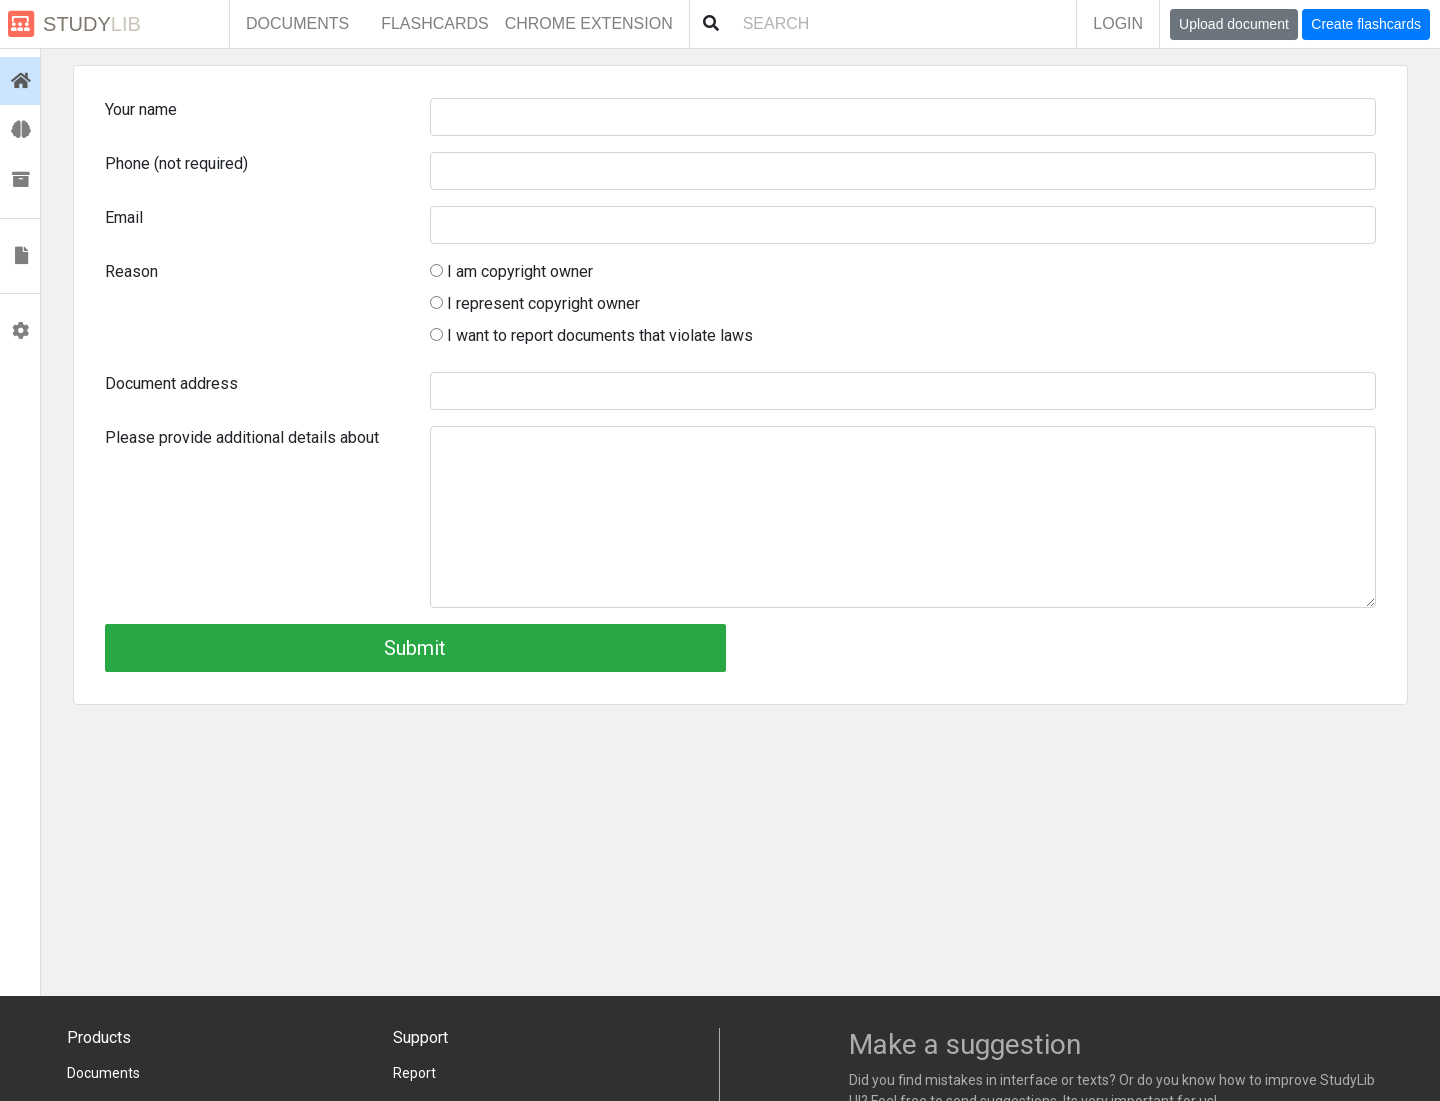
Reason (131, 271)
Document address (171, 383)
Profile (25, 331)
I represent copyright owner (535, 303)
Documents (297, 23)
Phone (176, 163)
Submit (415, 648)
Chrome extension (589, 23)
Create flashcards (1366, 24)
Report (414, 1073)
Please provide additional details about (242, 437)
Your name (141, 109)
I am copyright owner (511, 271)
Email (124, 217)
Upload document (1234, 24)
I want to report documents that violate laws (591, 335)
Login (1118, 23)
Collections (25, 180)
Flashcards (435, 23)
